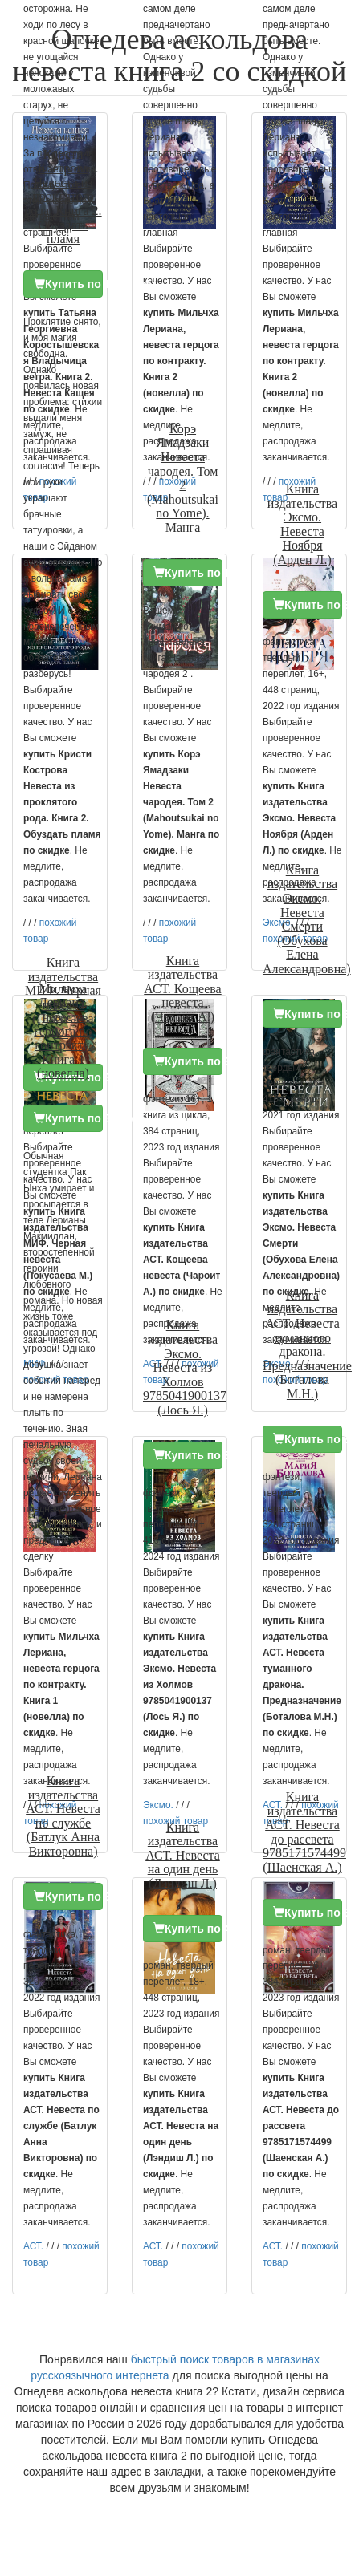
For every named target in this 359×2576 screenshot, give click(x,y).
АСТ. (33, 2246)
